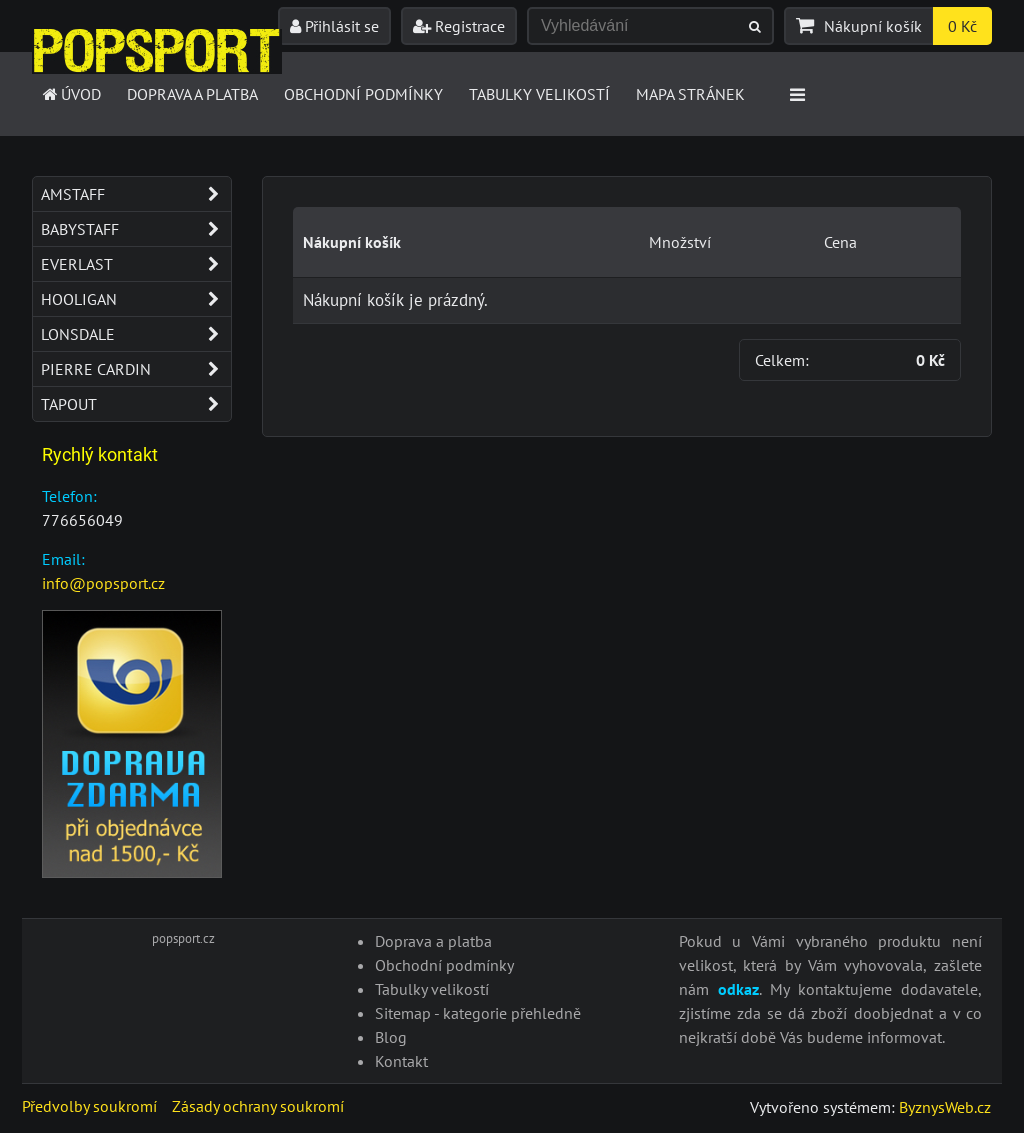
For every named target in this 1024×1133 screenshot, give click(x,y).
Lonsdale (136, 334)
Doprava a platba (192, 94)
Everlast (136, 264)
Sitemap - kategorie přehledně (478, 1013)
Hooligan (136, 299)
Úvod (70, 94)
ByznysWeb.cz (945, 1107)
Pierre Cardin (136, 369)
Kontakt (401, 1061)
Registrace (459, 26)
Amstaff (136, 194)
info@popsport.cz (103, 583)
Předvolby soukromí (89, 1106)
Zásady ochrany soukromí (258, 1106)
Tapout (136, 404)
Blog (391, 1037)
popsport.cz (183, 938)
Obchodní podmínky (363, 94)
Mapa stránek (690, 94)
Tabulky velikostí (539, 94)
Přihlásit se (334, 26)
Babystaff (136, 229)
